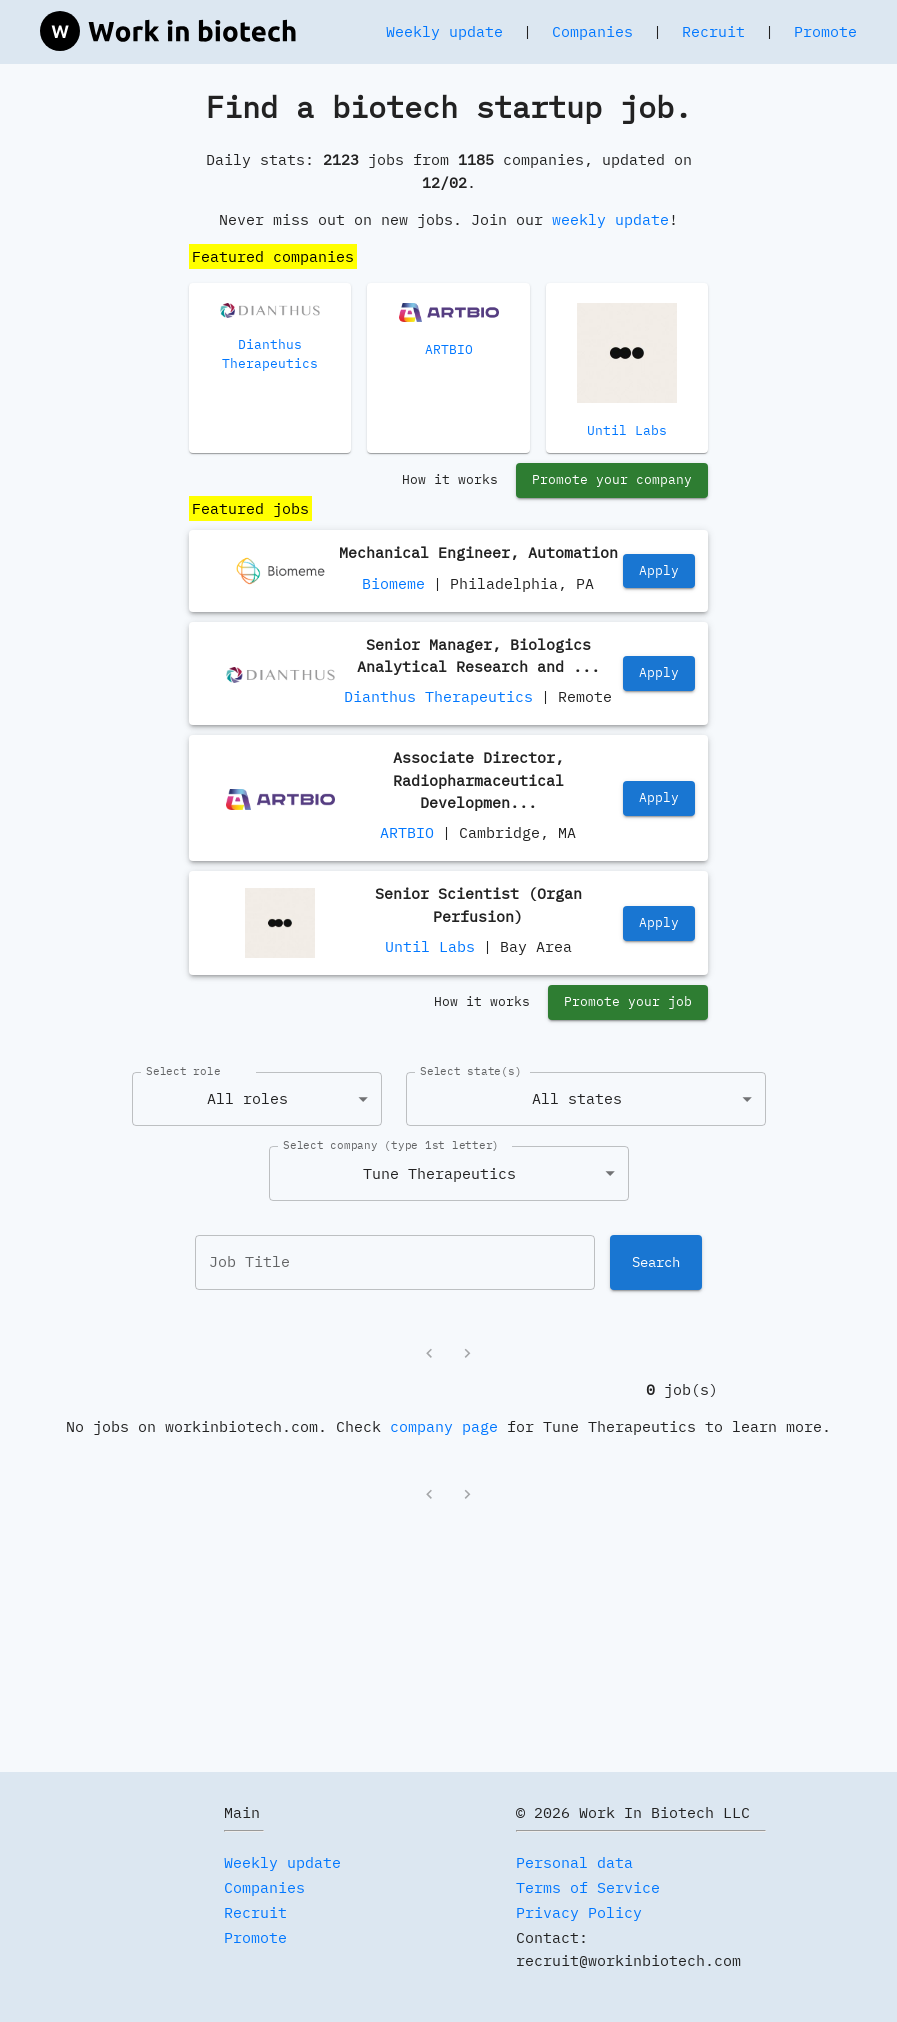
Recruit (713, 31)
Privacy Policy (579, 1912)
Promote (825, 31)
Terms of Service (588, 1887)
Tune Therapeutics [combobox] (439, 1173)
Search (656, 1262)
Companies (592, 31)
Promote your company (612, 480)
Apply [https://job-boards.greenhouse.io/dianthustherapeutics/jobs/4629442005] (659, 673)
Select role (183, 1071)
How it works (450, 480)
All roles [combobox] (247, 1098)
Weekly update (444, 31)
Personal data (574, 1862)
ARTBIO (407, 832)
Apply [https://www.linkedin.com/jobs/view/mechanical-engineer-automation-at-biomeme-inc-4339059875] (659, 571)
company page (444, 1426)
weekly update (610, 219)
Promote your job (628, 1002)
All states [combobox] (577, 1098)
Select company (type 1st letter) (391, 1145)
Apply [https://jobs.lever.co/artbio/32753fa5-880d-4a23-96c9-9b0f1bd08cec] (659, 798)
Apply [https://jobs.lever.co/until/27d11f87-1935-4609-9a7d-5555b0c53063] (659, 923)
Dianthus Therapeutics (438, 696)
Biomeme (393, 583)
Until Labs (430, 946)
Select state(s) (470, 1071)
